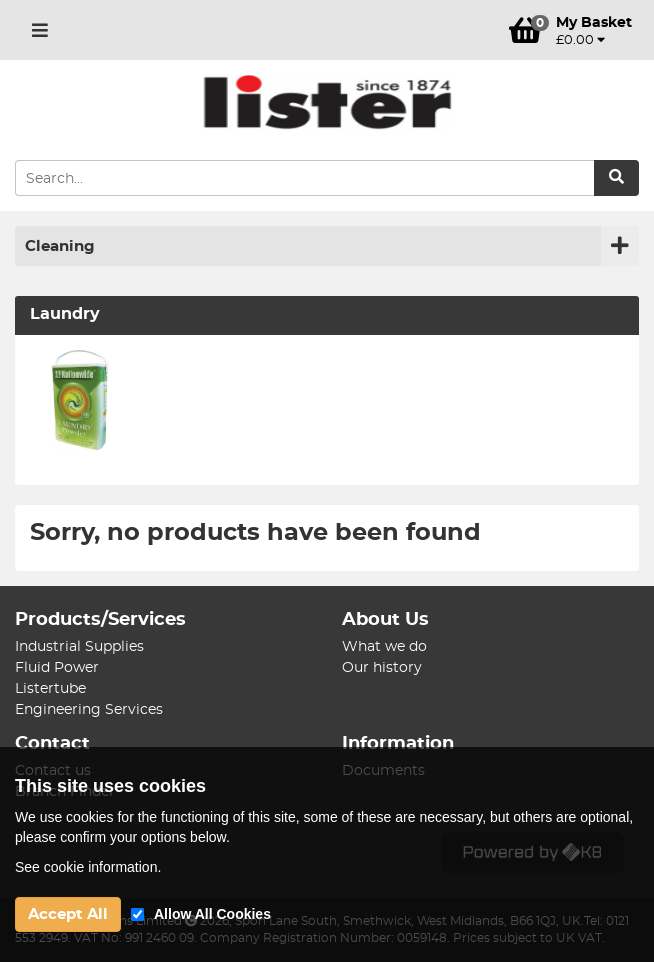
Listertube (50, 689)
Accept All (68, 914)
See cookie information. (88, 867)
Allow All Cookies (212, 914)
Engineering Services (89, 710)
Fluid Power (57, 668)
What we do (384, 647)
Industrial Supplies (79, 647)
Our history (382, 668)
